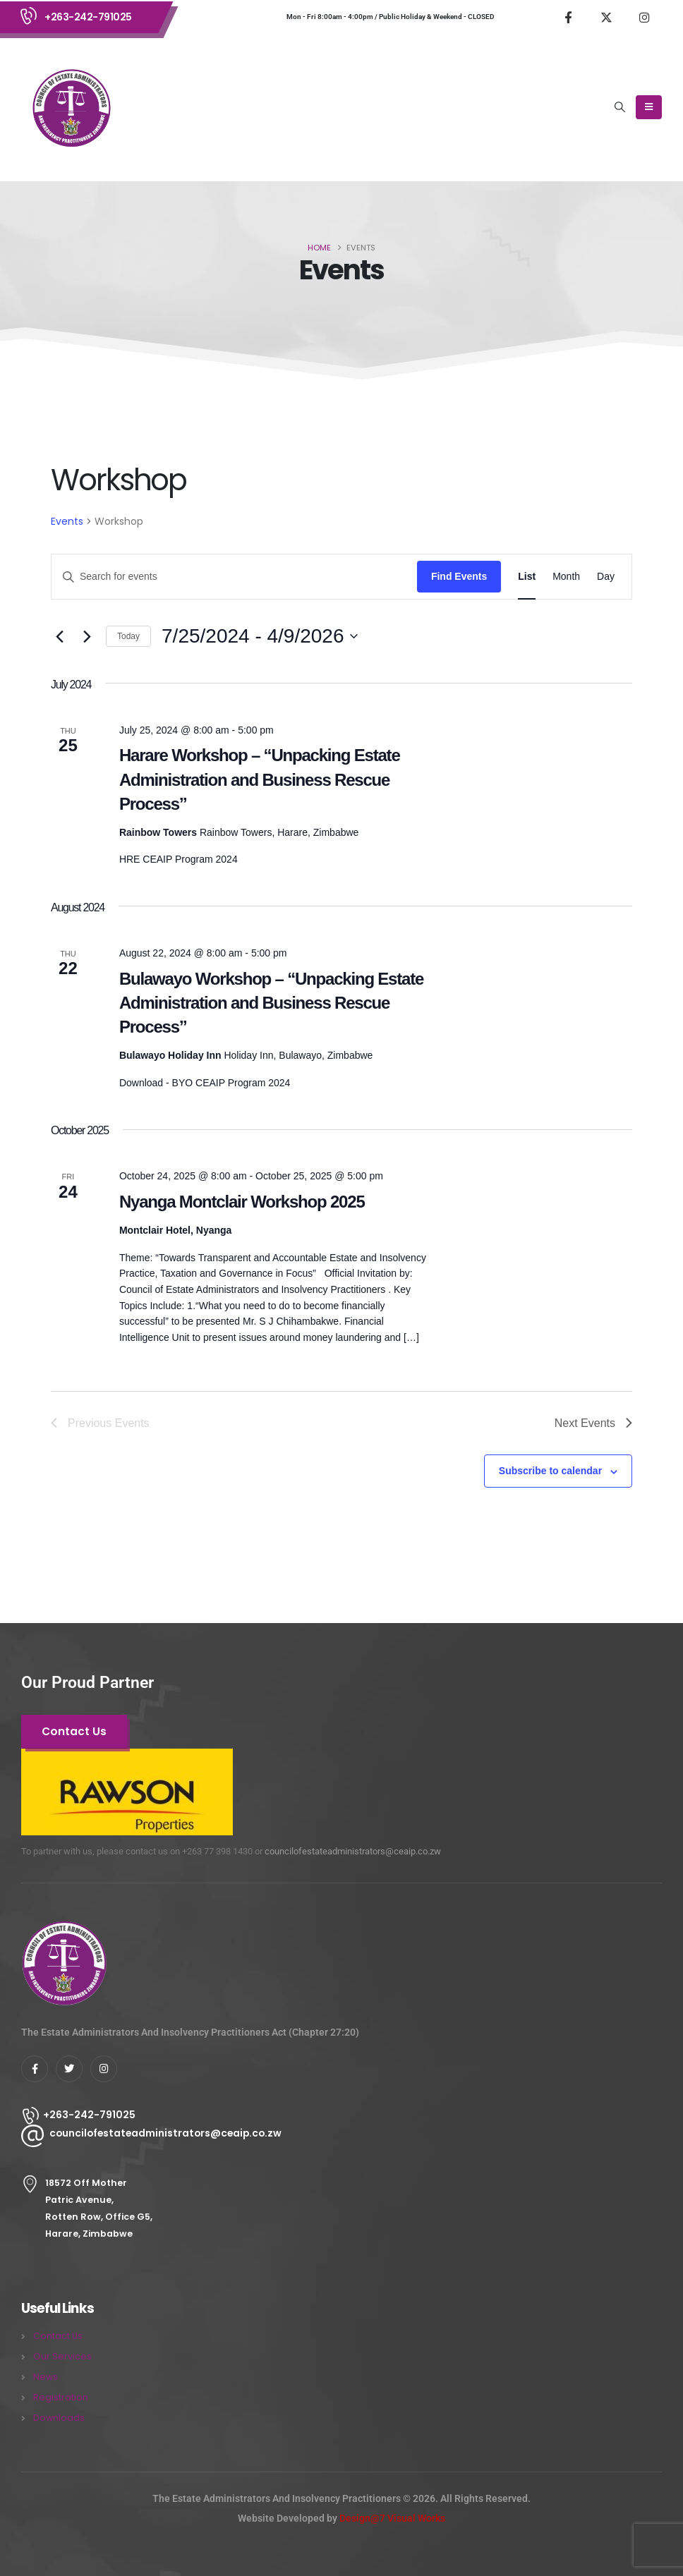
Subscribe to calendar (550, 1470)
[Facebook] (568, 17)
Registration (60, 2397)
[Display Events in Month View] (566, 576)
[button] (620, 107)
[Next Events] (86, 636)
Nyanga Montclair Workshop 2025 (242, 1201)
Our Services (62, 2356)
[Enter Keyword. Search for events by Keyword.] (234, 576)
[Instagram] (644, 17)
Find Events (459, 576)
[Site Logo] (70, 107)
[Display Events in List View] (527, 576)
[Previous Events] (59, 636)
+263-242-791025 (88, 17)
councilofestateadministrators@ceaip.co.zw (353, 1851)
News (45, 2377)
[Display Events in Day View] (606, 576)
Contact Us (58, 2336)
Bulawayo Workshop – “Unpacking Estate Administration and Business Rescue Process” (271, 1002)
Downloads (59, 2418)
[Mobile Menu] (649, 107)
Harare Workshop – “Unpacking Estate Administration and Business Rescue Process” (259, 779)
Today (128, 636)
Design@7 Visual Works (392, 2518)
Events (67, 521)
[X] (606, 17)
